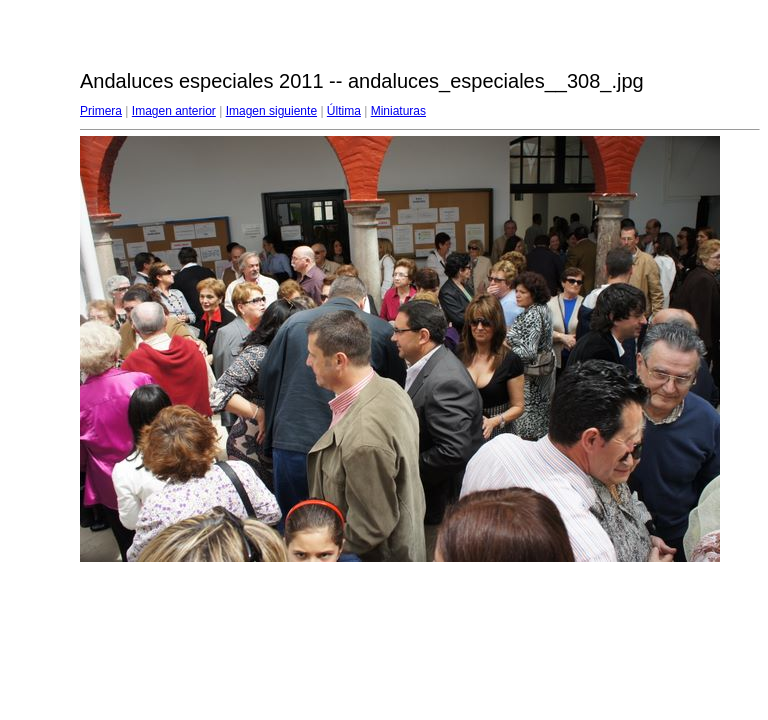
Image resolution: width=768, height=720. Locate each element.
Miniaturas (398, 111)
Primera (101, 111)
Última (344, 111)
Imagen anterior (174, 111)
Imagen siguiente (271, 111)
